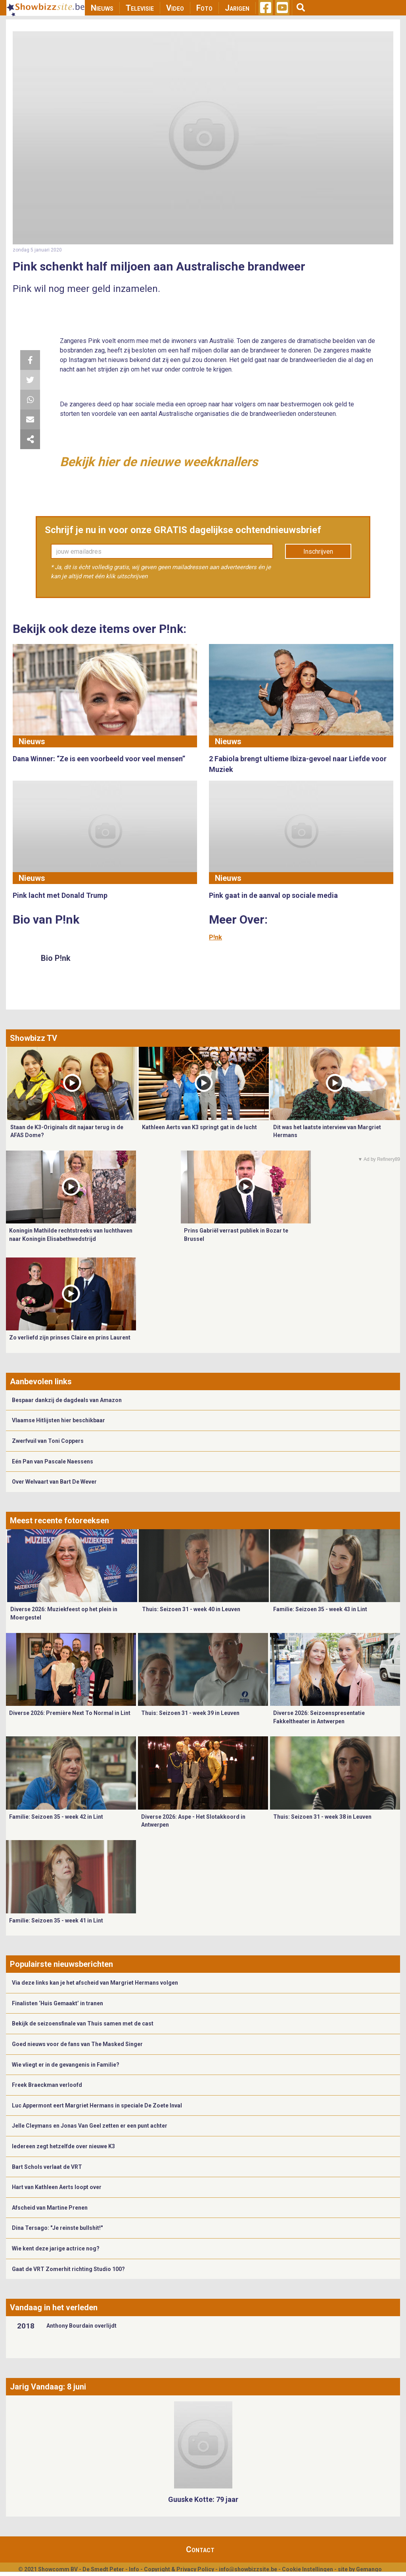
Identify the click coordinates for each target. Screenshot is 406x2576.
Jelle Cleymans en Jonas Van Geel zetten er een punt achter (89, 2126)
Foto (204, 8)
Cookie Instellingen (307, 2569)
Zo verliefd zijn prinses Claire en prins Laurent (69, 1337)
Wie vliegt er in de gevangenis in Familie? (65, 2065)
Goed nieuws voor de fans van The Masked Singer (77, 2044)
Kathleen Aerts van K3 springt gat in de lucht (199, 1127)
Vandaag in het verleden (54, 2307)
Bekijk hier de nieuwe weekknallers (159, 461)
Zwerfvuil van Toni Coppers (48, 1441)
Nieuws (102, 8)
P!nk (215, 937)
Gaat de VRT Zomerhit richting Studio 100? (68, 2269)
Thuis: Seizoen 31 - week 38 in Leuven (322, 1817)
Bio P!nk (56, 958)
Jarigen (237, 8)
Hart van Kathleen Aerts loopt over (57, 2187)
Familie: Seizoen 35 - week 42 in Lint (56, 1817)
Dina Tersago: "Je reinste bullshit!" (57, 2228)
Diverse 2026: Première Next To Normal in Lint (69, 1713)
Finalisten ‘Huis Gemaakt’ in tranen (57, 2003)
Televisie (140, 8)
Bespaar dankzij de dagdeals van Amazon (67, 1400)
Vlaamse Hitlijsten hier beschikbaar (58, 1420)
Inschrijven (318, 551)
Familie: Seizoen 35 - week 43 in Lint (320, 1609)
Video (175, 8)
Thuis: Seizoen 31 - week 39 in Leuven (190, 1713)
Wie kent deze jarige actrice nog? (56, 2248)
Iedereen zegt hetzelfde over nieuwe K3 (63, 2146)
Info (134, 2569)
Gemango (369, 2569)
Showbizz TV (33, 1038)
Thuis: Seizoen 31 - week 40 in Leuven (191, 1609)
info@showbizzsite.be (248, 2569)
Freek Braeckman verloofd (47, 2085)
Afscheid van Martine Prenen (50, 2207)
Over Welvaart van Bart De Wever (54, 1482)
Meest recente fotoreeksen (59, 1520)
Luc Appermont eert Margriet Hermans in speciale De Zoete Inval (97, 2105)
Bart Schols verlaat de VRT (47, 2167)
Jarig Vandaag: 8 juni (48, 2386)
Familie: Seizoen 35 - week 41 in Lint (56, 1920)
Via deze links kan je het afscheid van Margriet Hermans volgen (95, 1983)
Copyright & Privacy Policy (179, 2569)
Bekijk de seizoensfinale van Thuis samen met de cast (82, 2023)
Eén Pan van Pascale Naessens (52, 1461)
